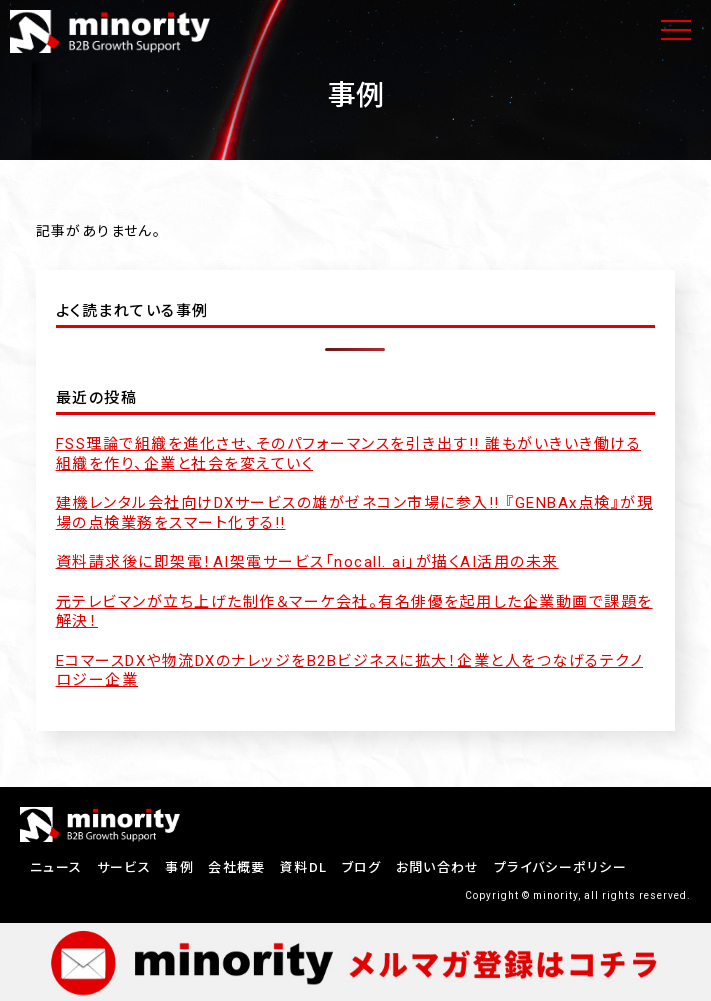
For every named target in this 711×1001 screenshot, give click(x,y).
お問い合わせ (438, 867)
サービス (124, 867)
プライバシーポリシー (560, 867)
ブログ (362, 867)
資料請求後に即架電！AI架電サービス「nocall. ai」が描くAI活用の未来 (307, 562)
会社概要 (236, 867)
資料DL (303, 867)
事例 (179, 867)
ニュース (56, 867)
